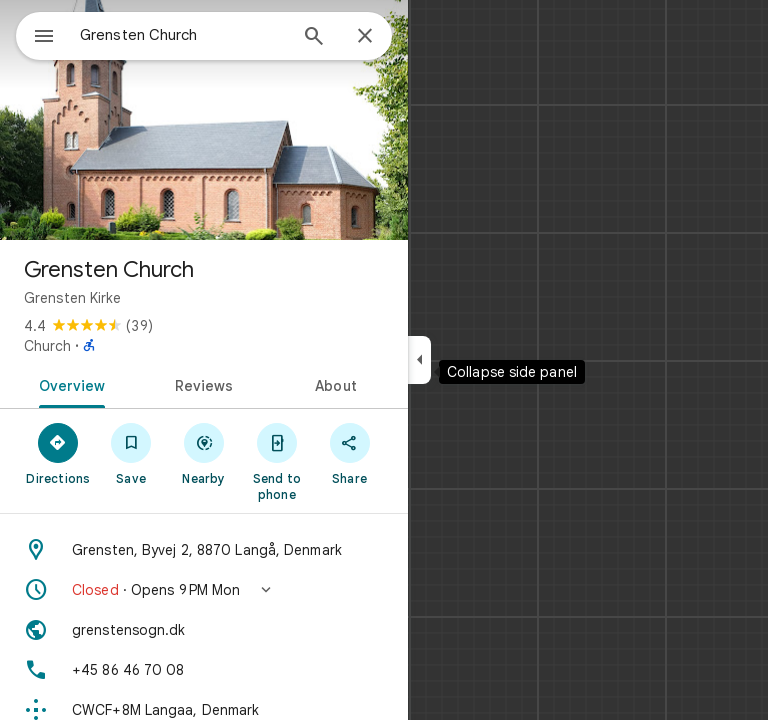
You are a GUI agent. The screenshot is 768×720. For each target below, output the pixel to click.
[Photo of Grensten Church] (204, 120)
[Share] (349, 453)
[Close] (365, 37)
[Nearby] (204, 453)
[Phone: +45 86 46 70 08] (204, 670)
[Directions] (58, 453)
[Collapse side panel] (419, 360)
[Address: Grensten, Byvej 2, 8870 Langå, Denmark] (204, 550)
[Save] (131, 453)
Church (47, 346)
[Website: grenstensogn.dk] (204, 630)
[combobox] (183, 35)
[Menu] (44, 38)
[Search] (314, 38)
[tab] (68, 384)
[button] (204, 590)
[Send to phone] (276, 461)
